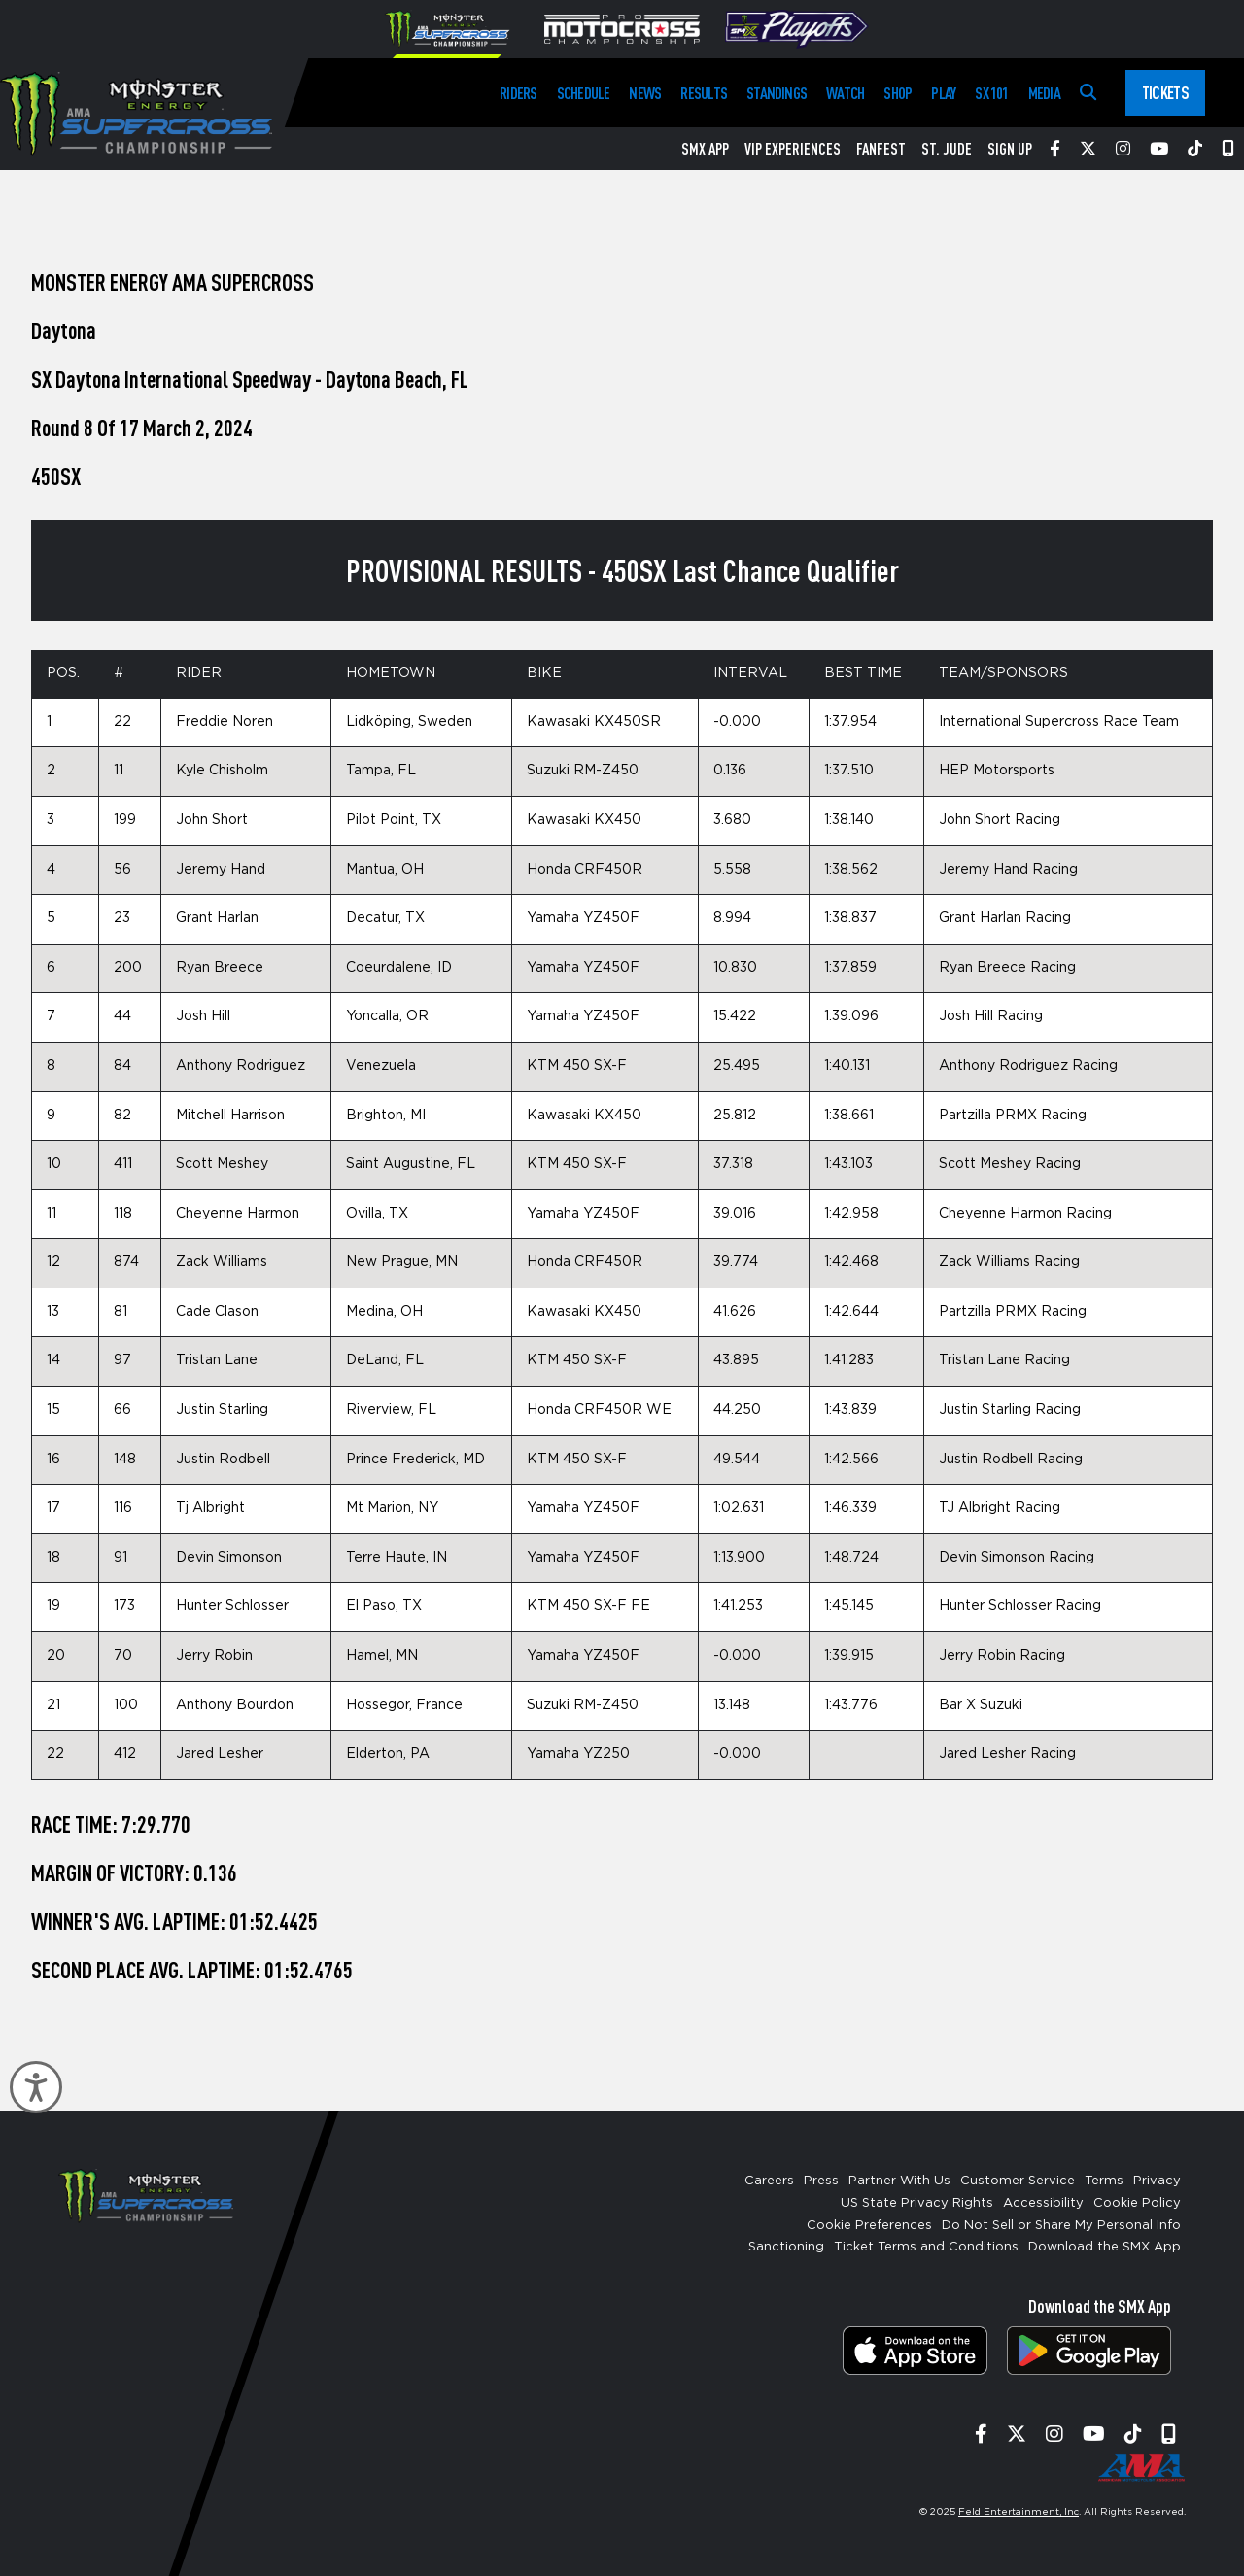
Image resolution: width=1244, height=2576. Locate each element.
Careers (769, 2181)
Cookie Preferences (869, 2225)
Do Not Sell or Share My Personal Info (1061, 2225)
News (645, 93)
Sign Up (1009, 148)
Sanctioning (786, 2247)
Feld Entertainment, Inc (1018, 2512)
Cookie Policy (1137, 2203)
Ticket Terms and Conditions (926, 2247)
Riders (518, 93)
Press (821, 2181)
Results (703, 93)
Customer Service (1017, 2181)
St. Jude (946, 148)
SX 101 (991, 93)
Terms (1104, 2181)
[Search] (1088, 92)
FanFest (881, 148)
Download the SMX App (1104, 2247)
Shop (897, 93)
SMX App (705, 148)
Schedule (583, 93)
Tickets (1165, 92)
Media (1044, 93)
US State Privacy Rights (917, 2203)
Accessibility (1043, 2203)
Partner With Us (899, 2181)
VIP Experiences (792, 148)
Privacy (1157, 2181)
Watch (845, 93)
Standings (776, 93)
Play (943, 93)
